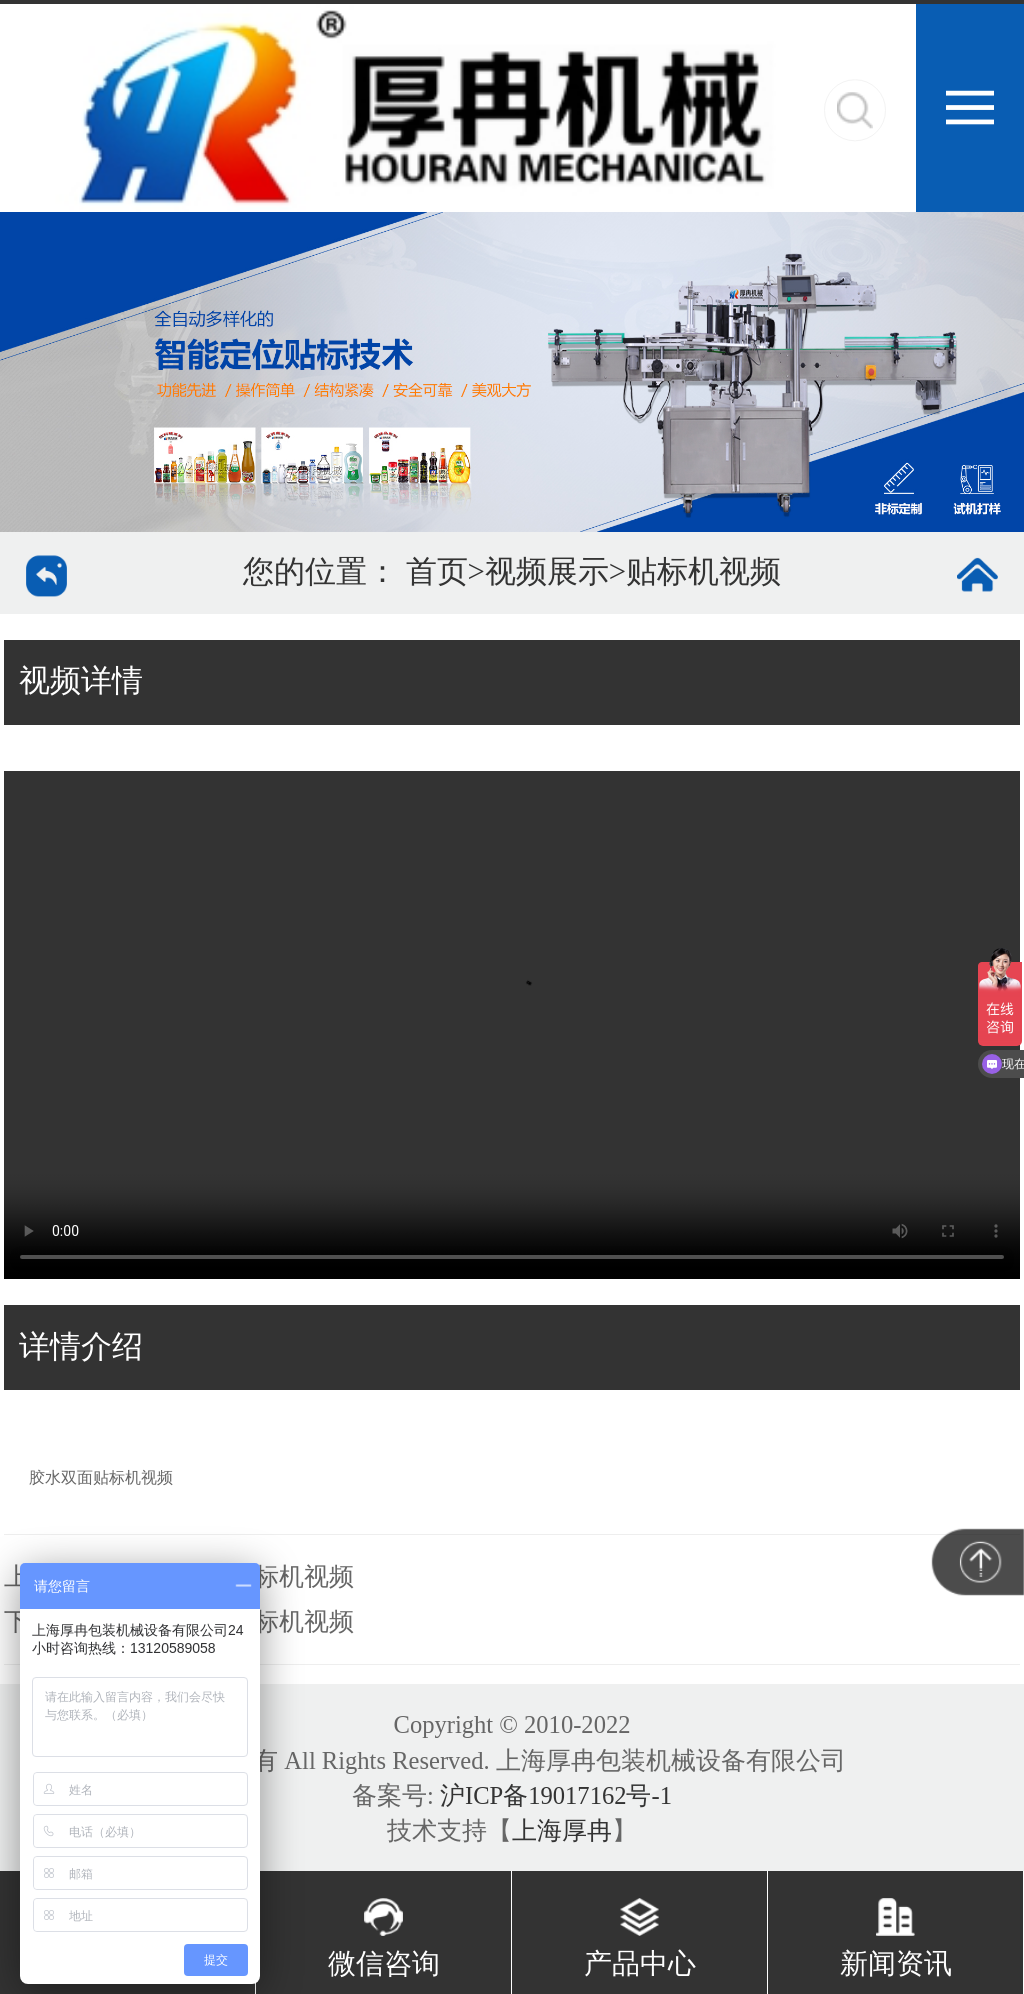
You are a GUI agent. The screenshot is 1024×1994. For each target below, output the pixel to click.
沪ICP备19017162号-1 (556, 1795)
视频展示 (547, 572)
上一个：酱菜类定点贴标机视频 (179, 1576)
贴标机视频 (703, 572)
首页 (437, 572)
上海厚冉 (562, 1830)
